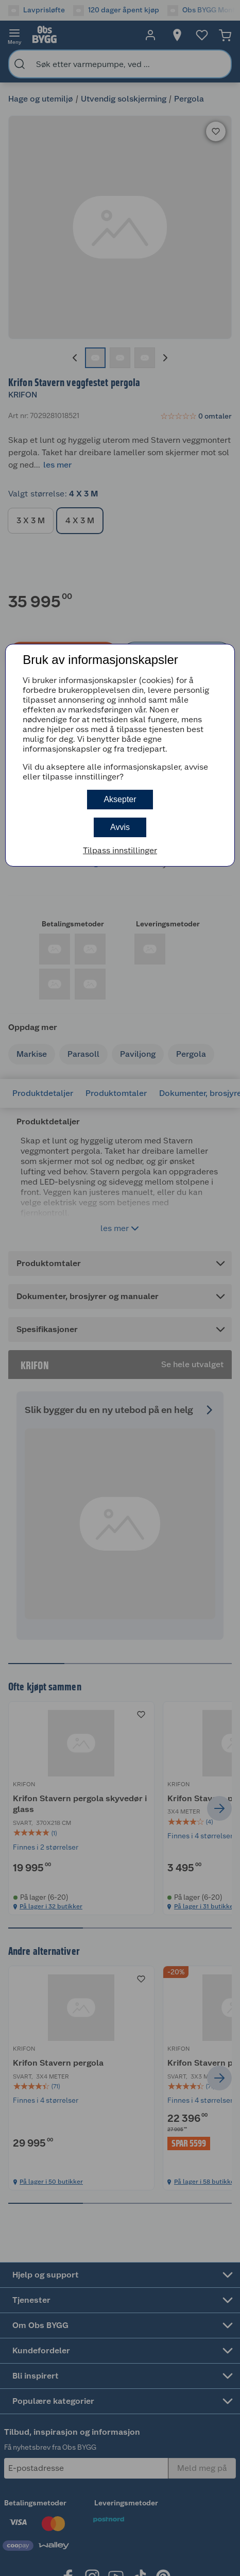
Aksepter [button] (120, 799)
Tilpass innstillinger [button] (120, 850)
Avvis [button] (120, 827)
